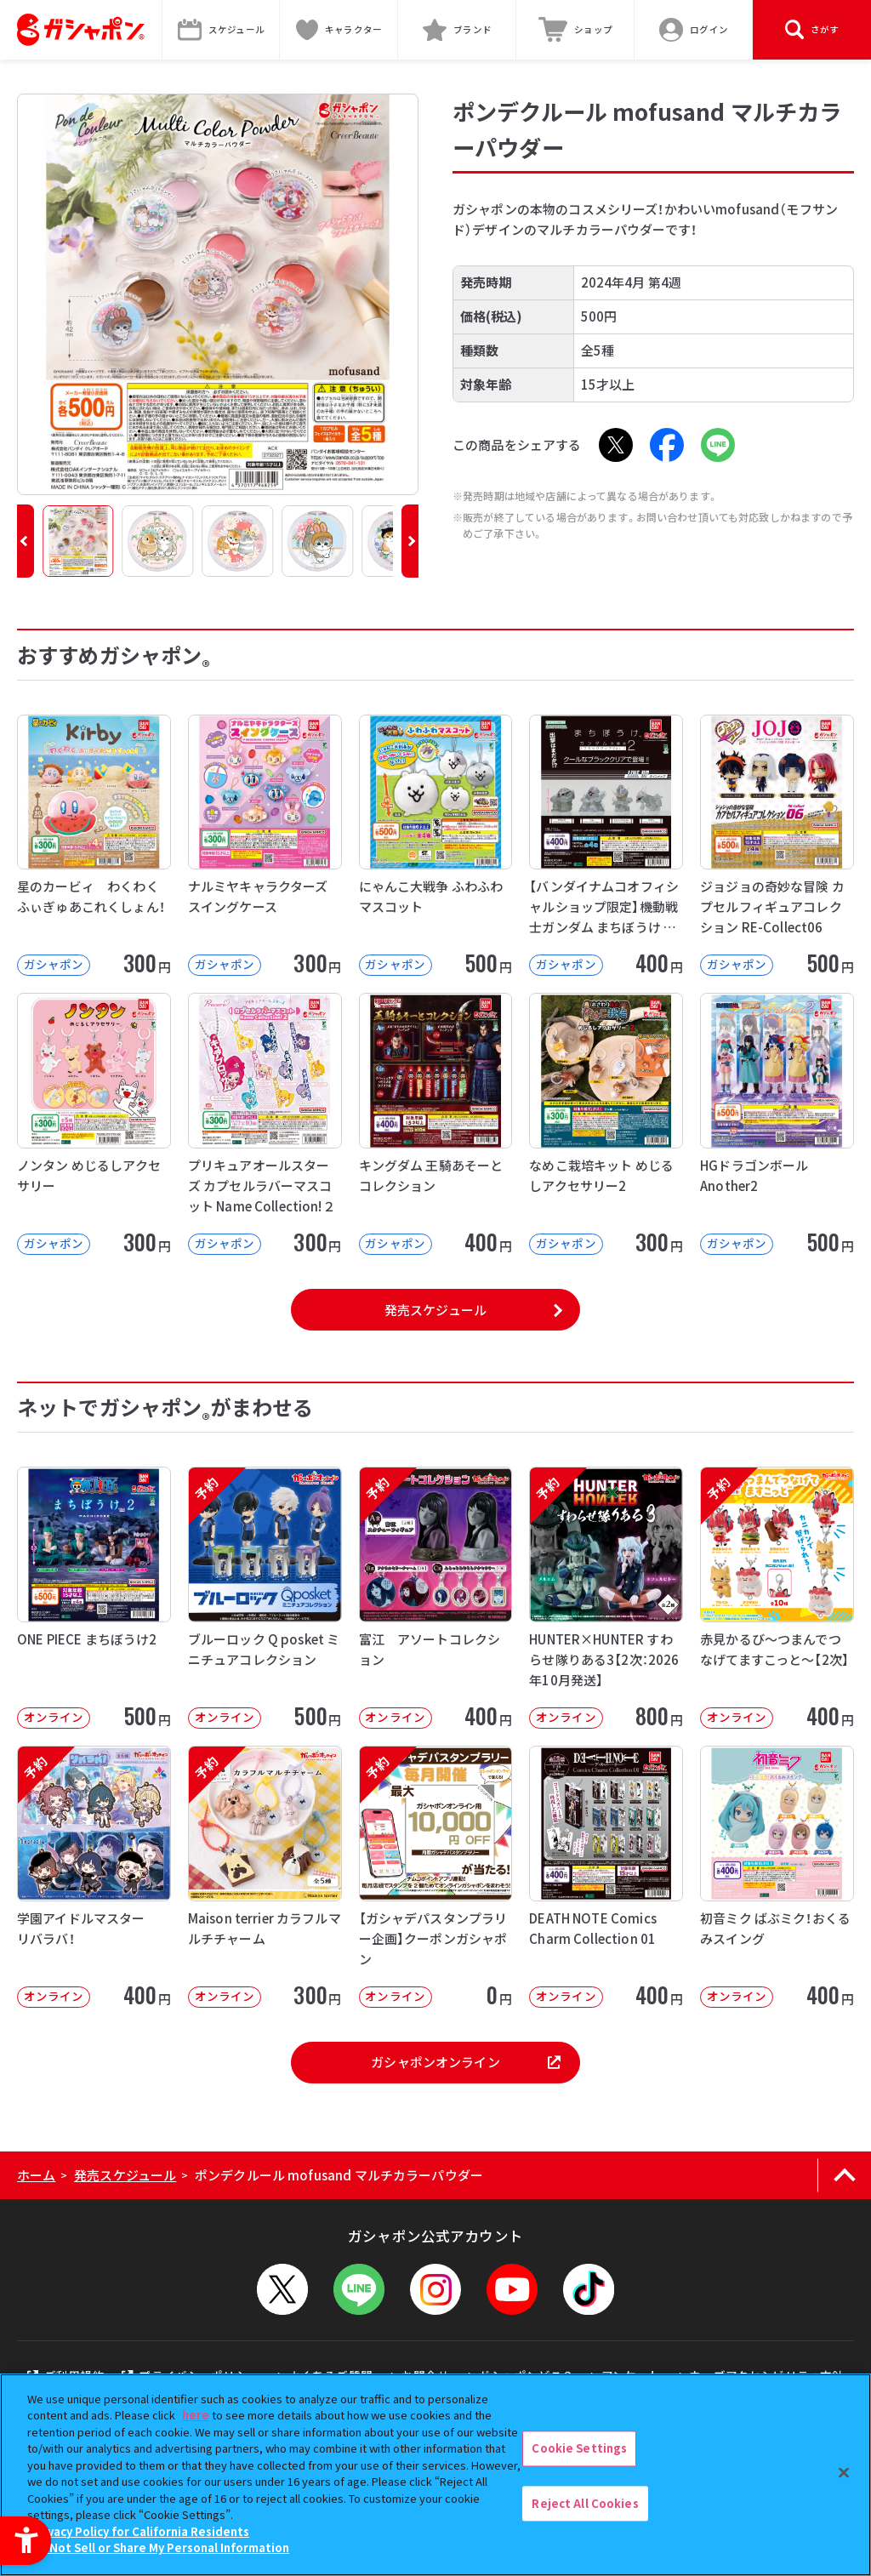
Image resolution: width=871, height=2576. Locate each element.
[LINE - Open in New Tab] (718, 445)
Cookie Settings (579, 2448)
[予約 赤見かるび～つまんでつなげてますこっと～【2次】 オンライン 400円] (777, 1598)
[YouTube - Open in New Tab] (512, 2289)
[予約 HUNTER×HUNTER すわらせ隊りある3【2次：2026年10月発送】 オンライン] (606, 1598)
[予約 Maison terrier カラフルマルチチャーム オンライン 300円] (265, 1877)
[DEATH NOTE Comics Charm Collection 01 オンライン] (606, 1877)
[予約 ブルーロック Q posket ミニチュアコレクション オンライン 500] (265, 1598)
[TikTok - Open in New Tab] (588, 2289)
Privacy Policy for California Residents (140, 2531)
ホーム (36, 2175)
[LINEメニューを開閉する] (358, 2289)
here (195, 2415)
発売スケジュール (435, 1310)
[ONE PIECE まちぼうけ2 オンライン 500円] (94, 1598)
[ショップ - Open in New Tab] (575, 30)
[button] (25, 541)
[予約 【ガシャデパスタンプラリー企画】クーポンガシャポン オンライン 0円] (436, 1877)
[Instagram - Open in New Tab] (435, 2289)
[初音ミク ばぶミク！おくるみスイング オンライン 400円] (777, 1877)
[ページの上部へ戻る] (844, 2175)
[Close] (843, 2472)
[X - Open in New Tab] (616, 445)
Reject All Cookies (585, 2503)
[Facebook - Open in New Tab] (667, 445)
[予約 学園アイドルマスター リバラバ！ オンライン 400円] (94, 1877)
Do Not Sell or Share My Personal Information (160, 2547)
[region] (435, 2475)
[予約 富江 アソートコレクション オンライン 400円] (436, 1598)
